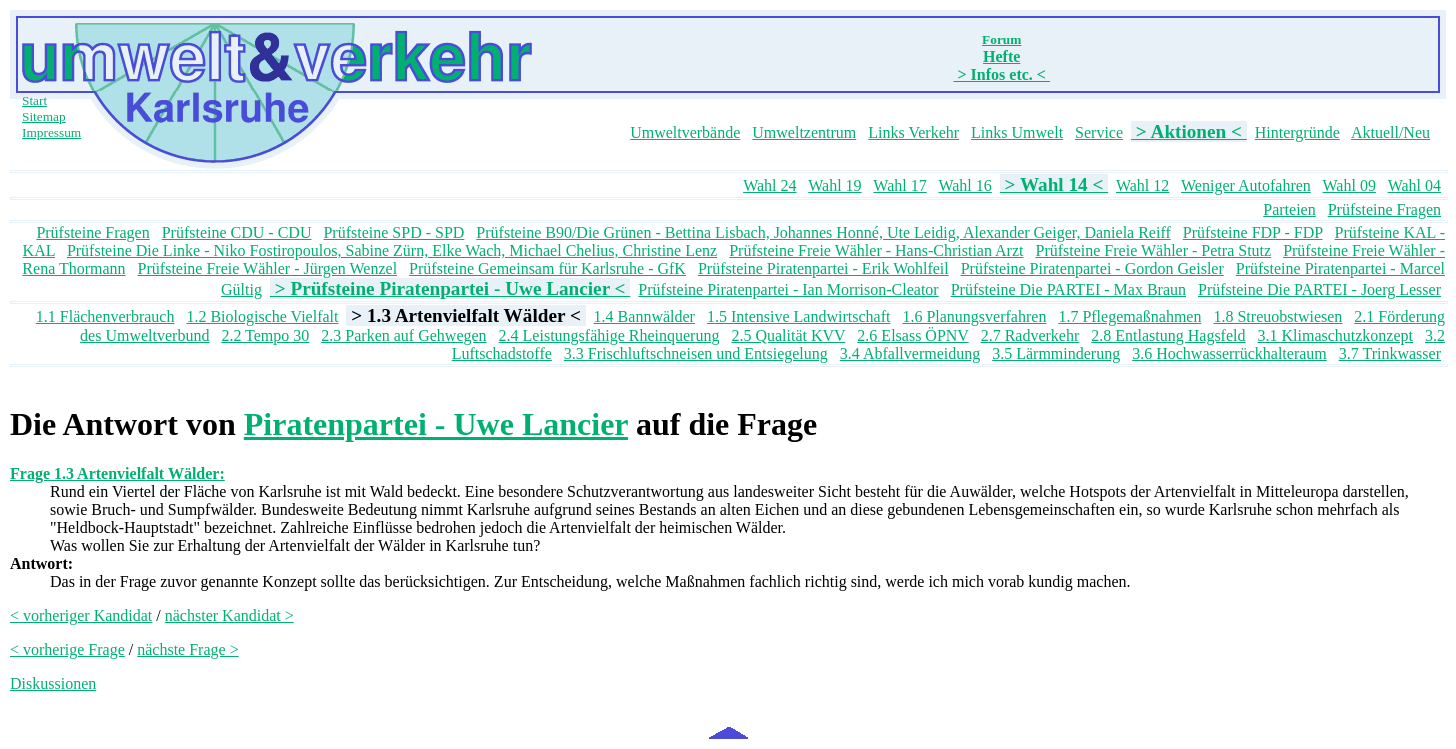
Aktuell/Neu (1390, 132)
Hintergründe (1297, 132)
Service (1099, 132)
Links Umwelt (1017, 132)
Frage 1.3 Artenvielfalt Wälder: (117, 473)
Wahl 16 (964, 185)
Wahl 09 (1349, 185)
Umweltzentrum (804, 132)
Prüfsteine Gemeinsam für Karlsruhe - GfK (547, 268)
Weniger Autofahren (1246, 185)
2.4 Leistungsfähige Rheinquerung (609, 335)
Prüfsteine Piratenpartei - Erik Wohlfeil (823, 268)
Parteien (1289, 209)
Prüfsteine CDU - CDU (237, 232)
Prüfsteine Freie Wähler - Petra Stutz (1153, 250)
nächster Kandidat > (229, 615)
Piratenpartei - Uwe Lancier (436, 424)
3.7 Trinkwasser (1390, 353)
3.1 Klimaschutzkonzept (1335, 335)
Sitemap (44, 116)
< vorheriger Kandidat (81, 615)
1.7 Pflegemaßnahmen (1129, 316)
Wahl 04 (1414, 185)
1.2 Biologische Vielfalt (262, 316)
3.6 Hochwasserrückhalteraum (1229, 353)
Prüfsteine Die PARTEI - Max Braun (1068, 289)
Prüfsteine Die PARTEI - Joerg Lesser (1319, 289)
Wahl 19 (834, 185)
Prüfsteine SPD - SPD (393, 232)
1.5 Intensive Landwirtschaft (799, 316)
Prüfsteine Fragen (1384, 209)
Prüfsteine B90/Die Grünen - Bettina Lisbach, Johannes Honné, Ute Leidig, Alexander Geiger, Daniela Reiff (823, 232)
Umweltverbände (685, 132)
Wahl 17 (899, 185)
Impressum (51, 132)
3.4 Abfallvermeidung (910, 353)
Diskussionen (53, 683)
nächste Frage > (187, 649)
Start (34, 100)
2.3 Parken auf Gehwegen (403, 335)
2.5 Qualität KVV (788, 335)
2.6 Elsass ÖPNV (912, 335)
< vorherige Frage (67, 649)
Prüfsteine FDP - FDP (1253, 232)
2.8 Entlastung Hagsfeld (1168, 335)
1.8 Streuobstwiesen (1277, 316)
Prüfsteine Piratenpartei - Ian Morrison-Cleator (788, 289)
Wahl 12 (1142, 185)
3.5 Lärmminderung (1056, 353)
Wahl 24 (769, 185)
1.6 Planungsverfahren (974, 316)
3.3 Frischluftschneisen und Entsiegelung (696, 353)
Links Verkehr (913, 132)
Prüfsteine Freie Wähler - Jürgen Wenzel (268, 268)
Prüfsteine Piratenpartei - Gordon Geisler (1092, 268)
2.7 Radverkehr (1030, 335)
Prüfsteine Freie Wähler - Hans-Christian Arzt (876, 250)
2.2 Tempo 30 (265, 335)
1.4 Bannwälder (644, 316)
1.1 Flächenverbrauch (105, 316)
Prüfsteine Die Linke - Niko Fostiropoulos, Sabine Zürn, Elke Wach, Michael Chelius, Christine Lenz (392, 250)
